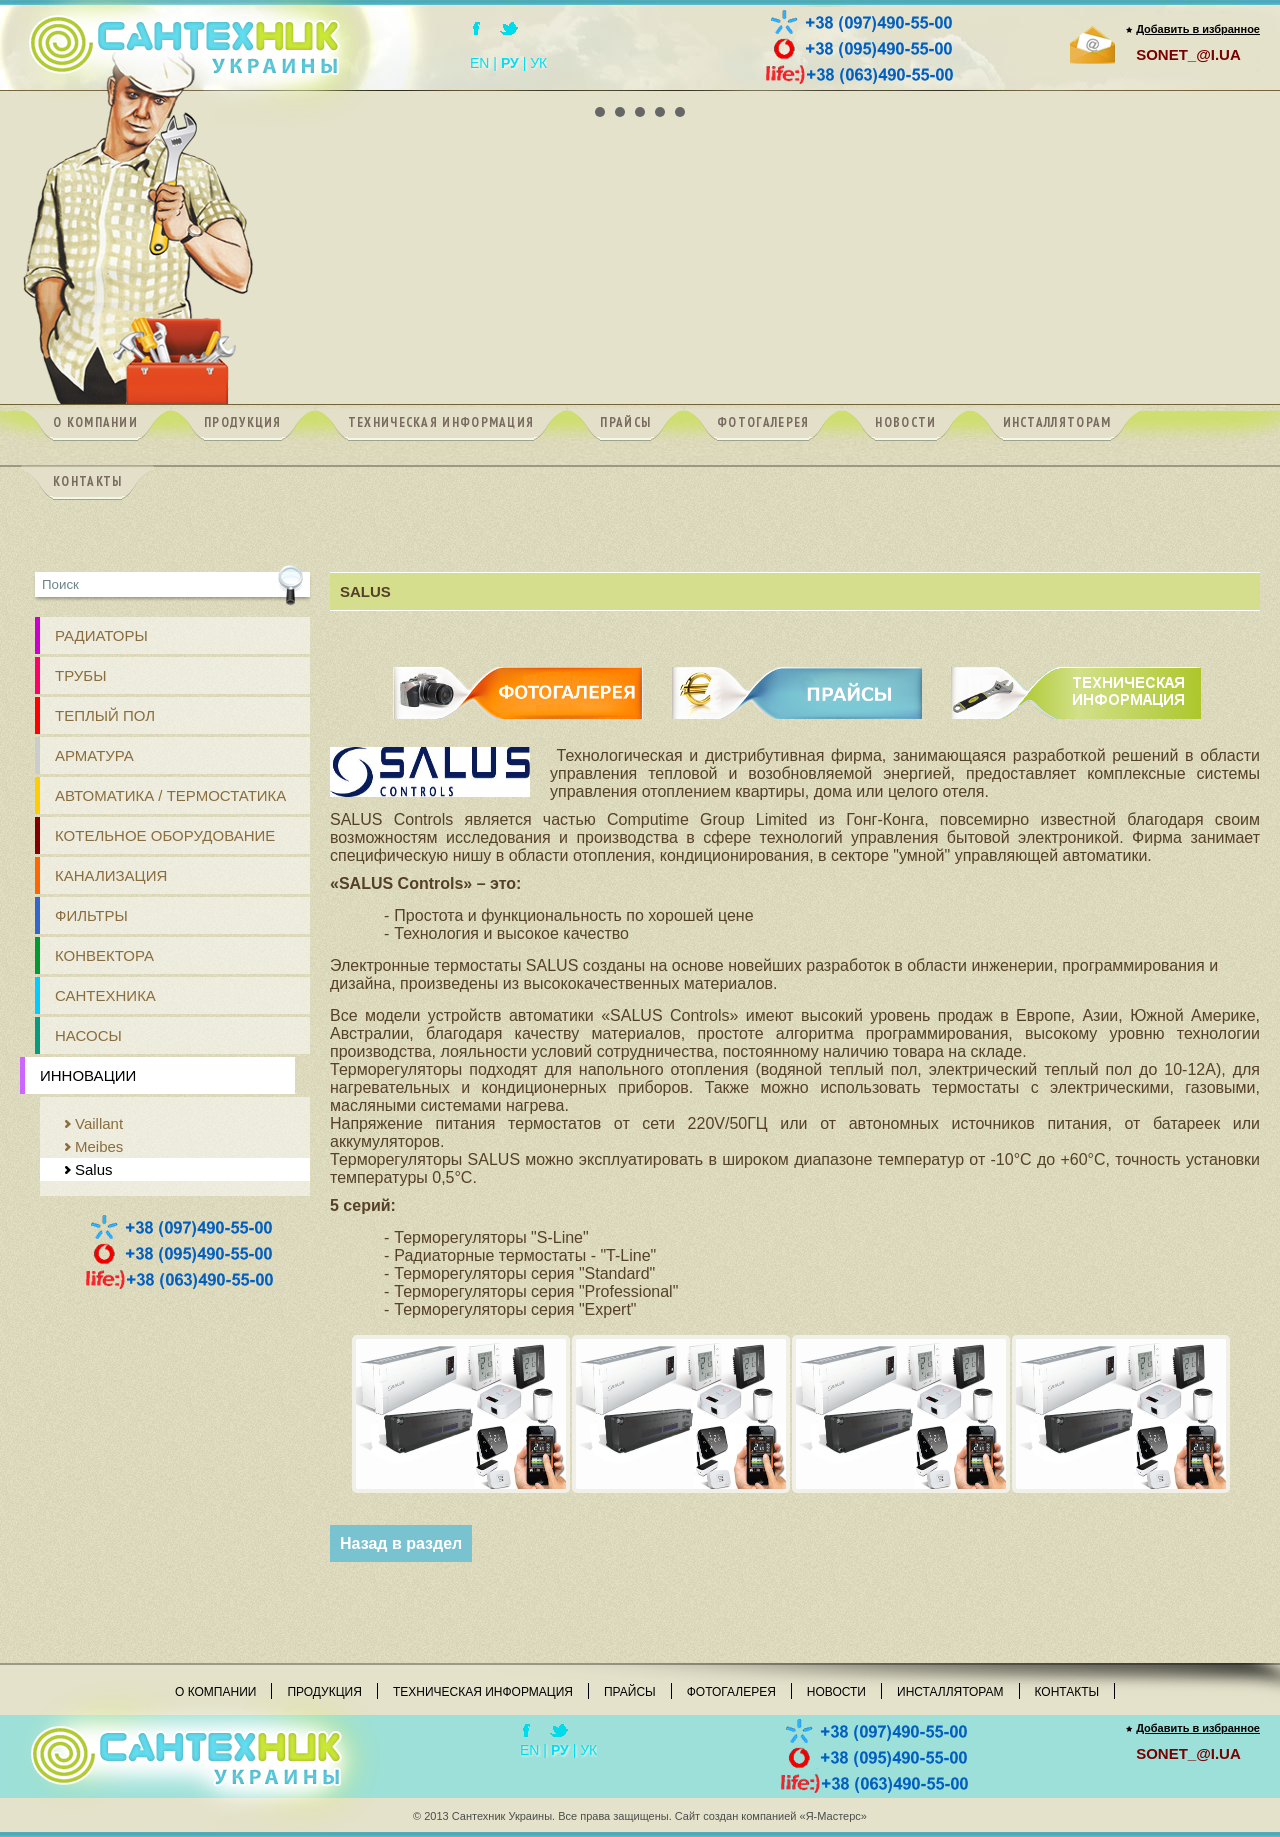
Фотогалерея (731, 1692)
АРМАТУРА (94, 755)
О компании (215, 1692)
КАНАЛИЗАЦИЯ (111, 875)
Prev (46, 91)
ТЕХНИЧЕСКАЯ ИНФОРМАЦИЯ (1076, 675)
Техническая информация (483, 1692)
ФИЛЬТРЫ (91, 915)
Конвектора (104, 955)
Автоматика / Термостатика (170, 795)
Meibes (99, 1146)
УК (538, 63)
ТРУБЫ (81, 675)
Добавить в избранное (1198, 29)
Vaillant (99, 1123)
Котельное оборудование (165, 835)
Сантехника (105, 995)
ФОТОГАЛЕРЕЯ (518, 675)
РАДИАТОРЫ (101, 635)
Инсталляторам (950, 1692)
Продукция (324, 1692)
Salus (94, 1169)
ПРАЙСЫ (797, 675)
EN (479, 63)
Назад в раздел (401, 1543)
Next (1234, 91)
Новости (836, 1692)
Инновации (88, 1075)
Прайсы (630, 1692)
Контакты (1067, 1692)
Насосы (88, 1035)
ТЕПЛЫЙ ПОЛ (105, 715)
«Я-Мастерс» (833, 1816)
